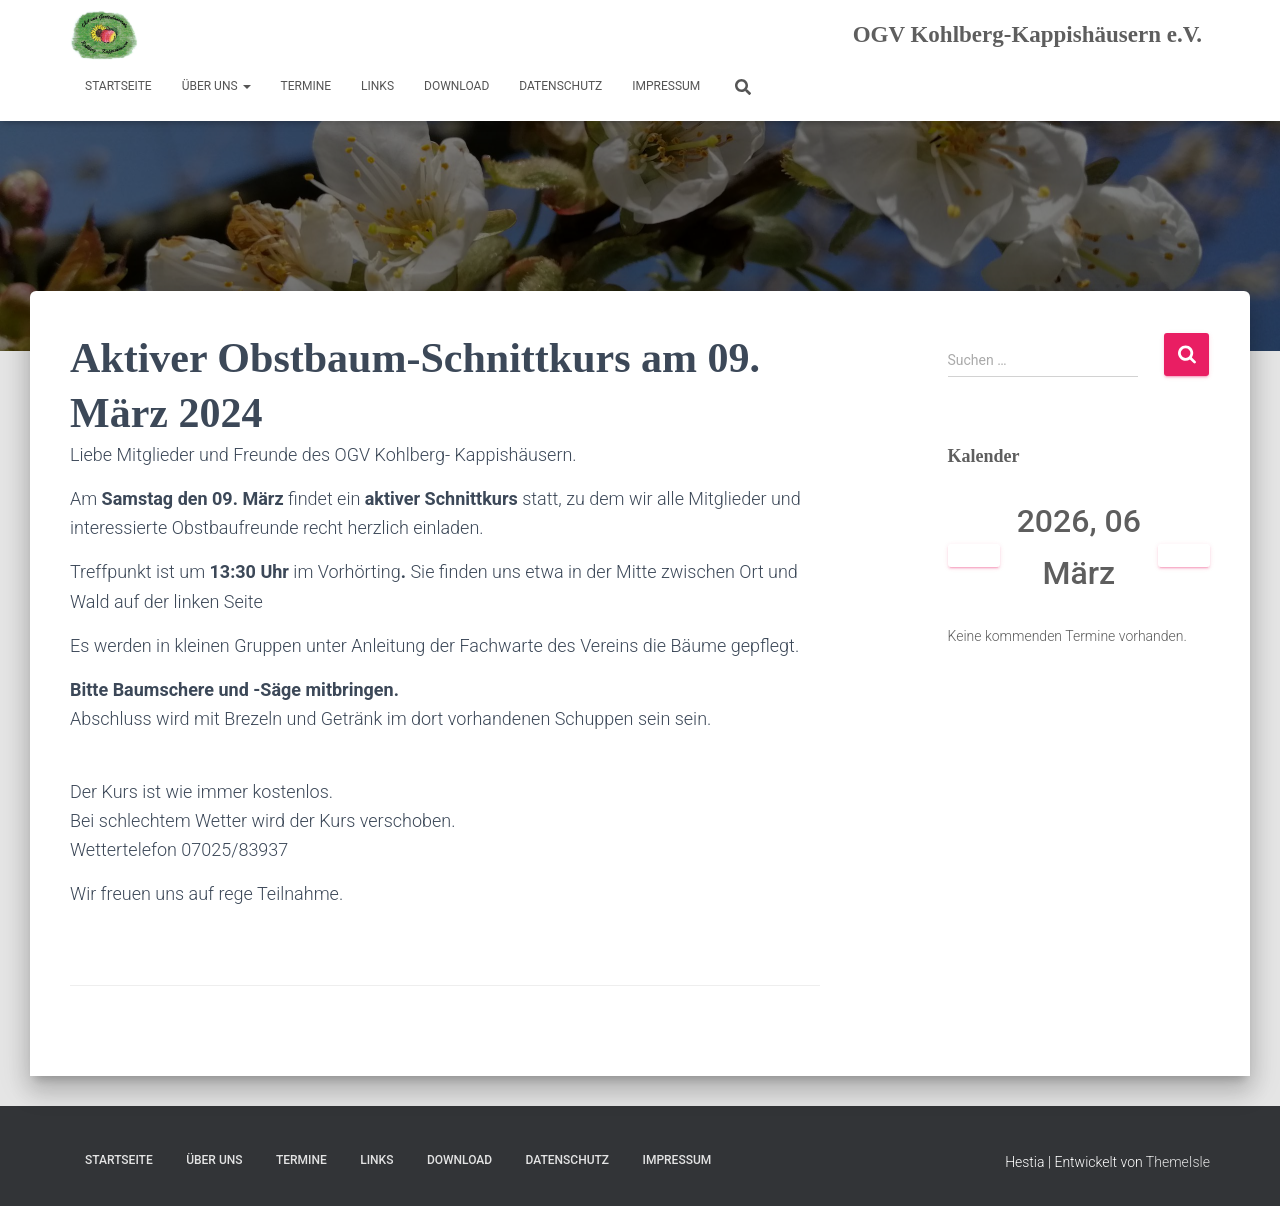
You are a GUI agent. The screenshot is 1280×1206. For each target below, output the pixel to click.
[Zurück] (974, 555)
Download (456, 86)
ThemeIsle (1178, 1162)
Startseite (118, 86)
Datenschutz (560, 86)
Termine (306, 86)
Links (377, 86)
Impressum (666, 86)
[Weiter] (1184, 555)
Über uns (216, 86)
